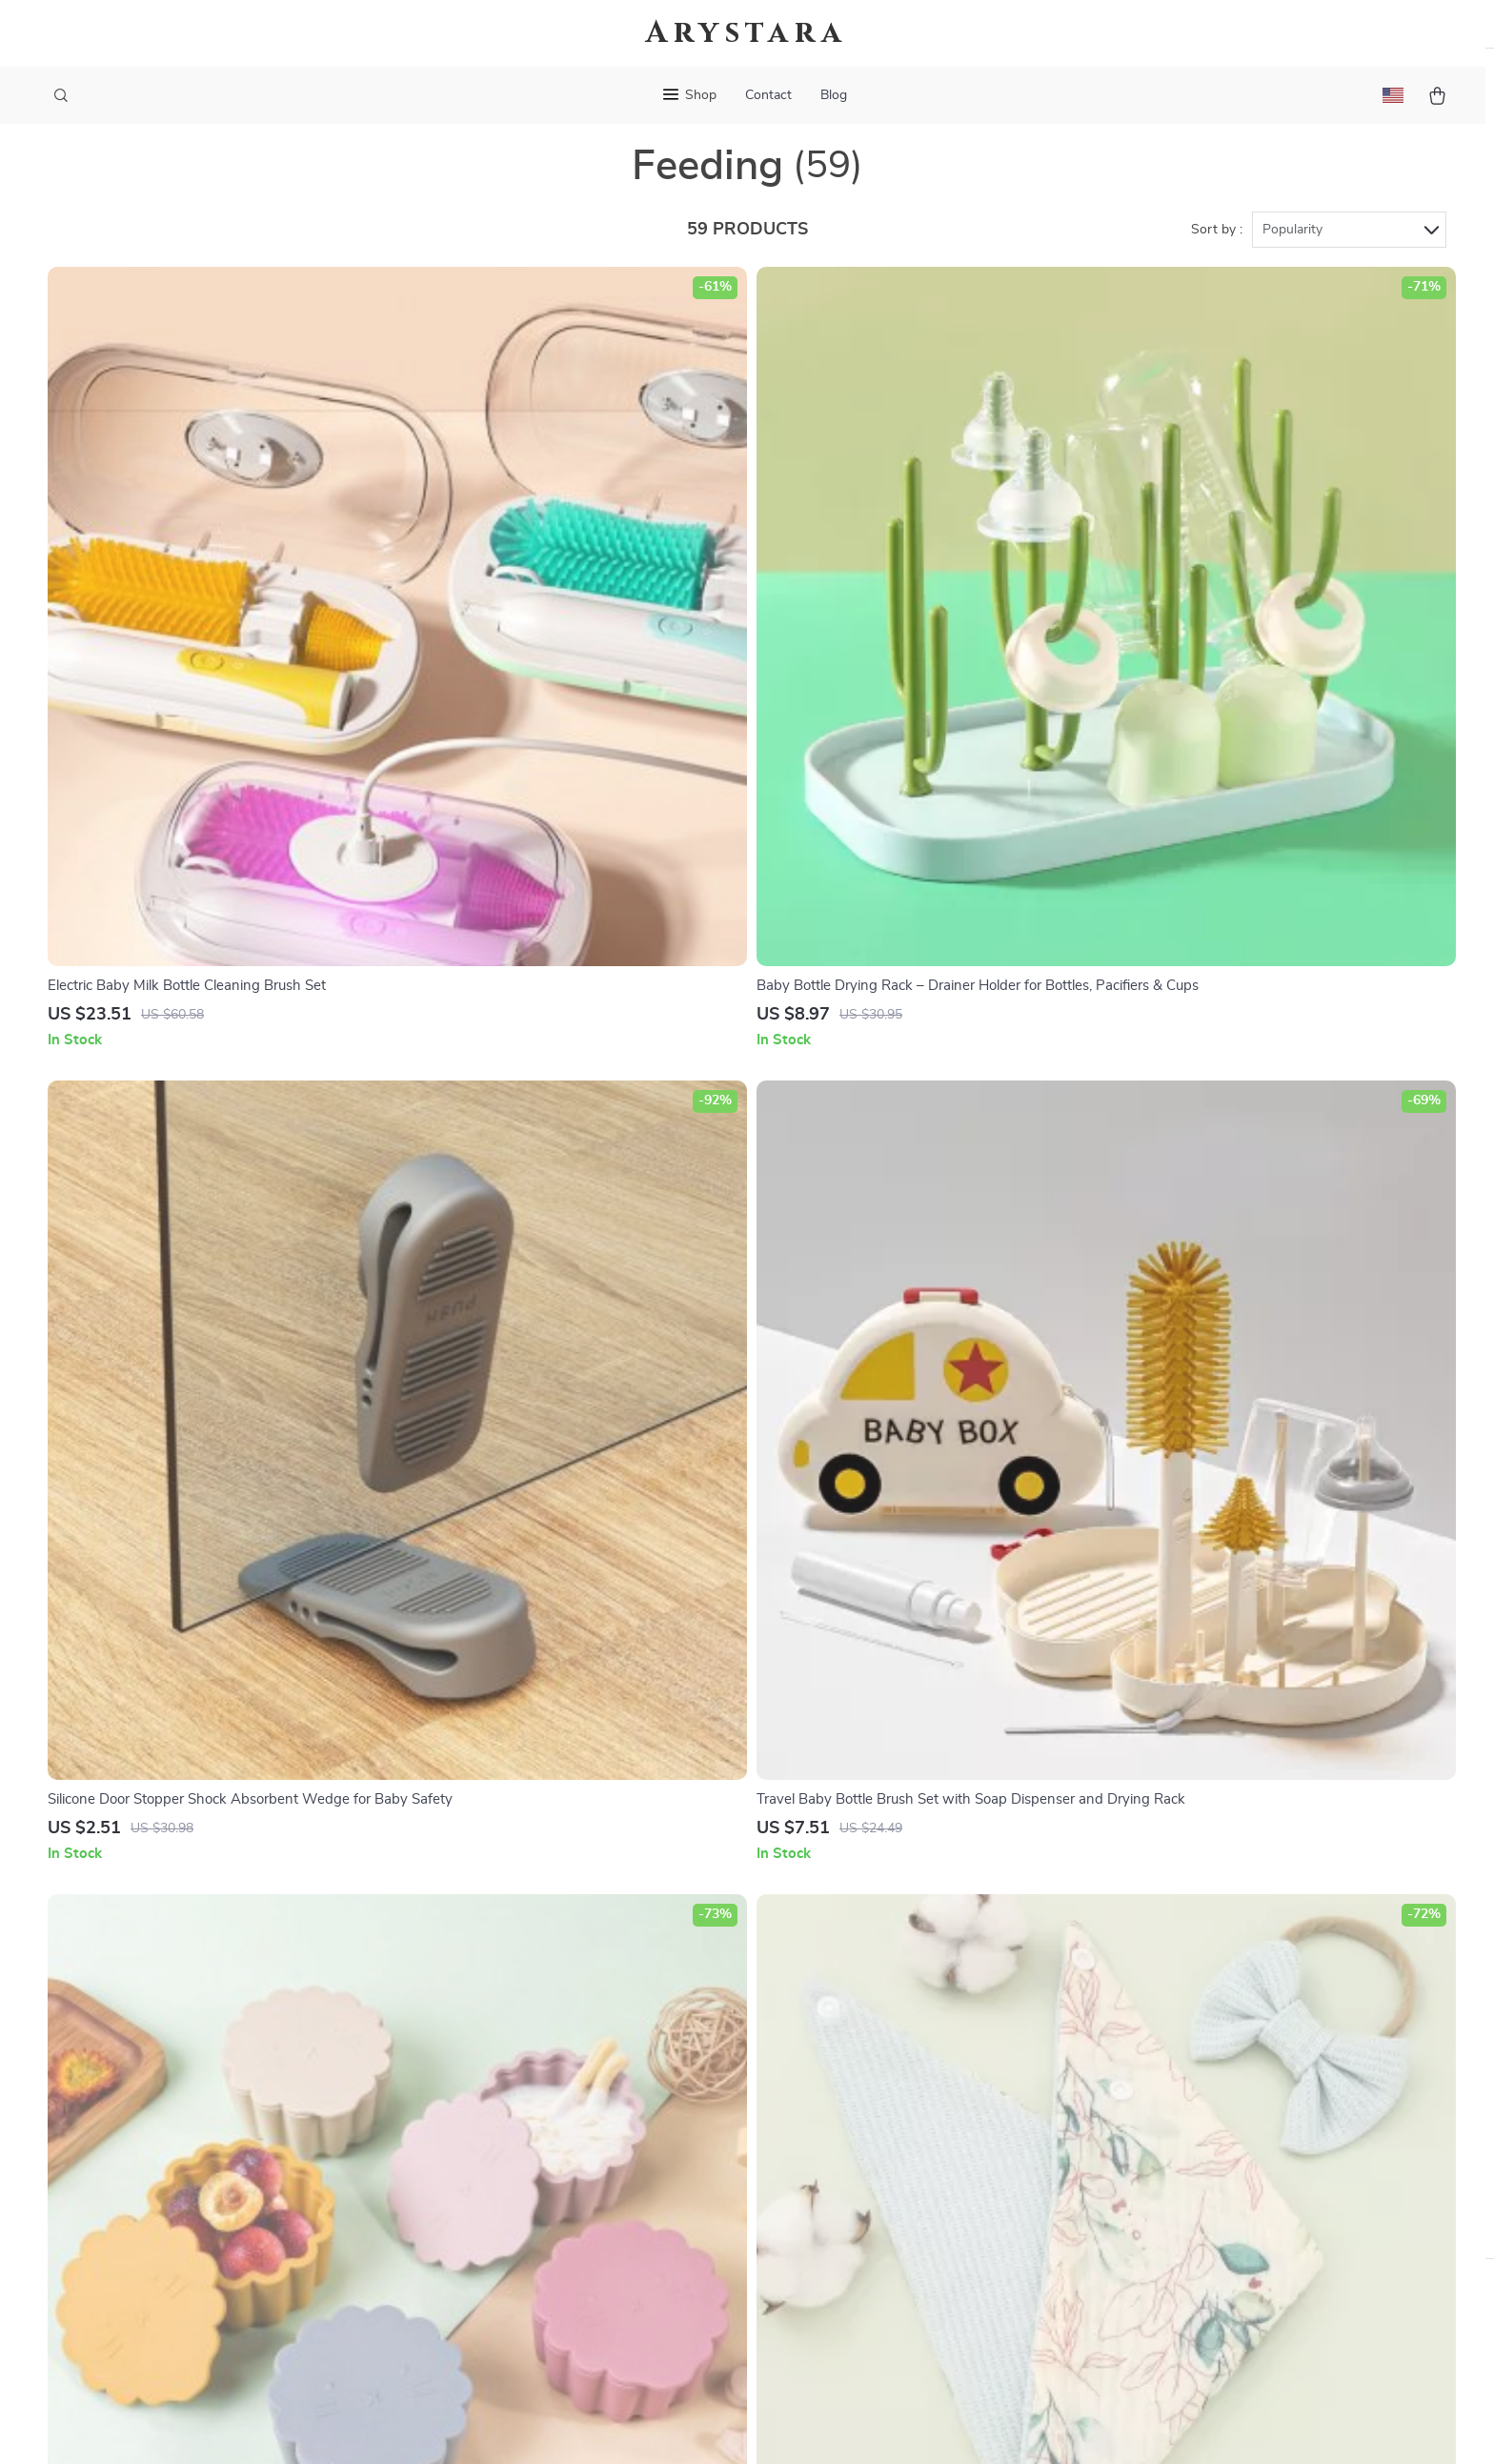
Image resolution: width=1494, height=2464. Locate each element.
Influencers (491, 2129)
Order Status (709, 2129)
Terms (625, 2426)
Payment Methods (726, 2098)
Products (908, 2003)
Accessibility (729, 2426)
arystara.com (1155, 1972)
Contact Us (703, 1972)
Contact (768, 95)
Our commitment (1168, 2102)
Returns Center (717, 2066)
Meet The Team (504, 2035)
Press (473, 2098)
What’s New (918, 2035)
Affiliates (484, 2161)
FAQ (681, 2035)
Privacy (664, 2426)
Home (897, 1972)
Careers (479, 2066)
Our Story (486, 1972)
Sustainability (498, 2255)
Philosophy (490, 2286)
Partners (483, 2224)
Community (491, 2318)
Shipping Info (711, 2003)
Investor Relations (514, 2192)
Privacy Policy (923, 2098)
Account (905, 2066)
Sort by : (1216, 259)
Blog (833, 95)
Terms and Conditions (949, 2129)
